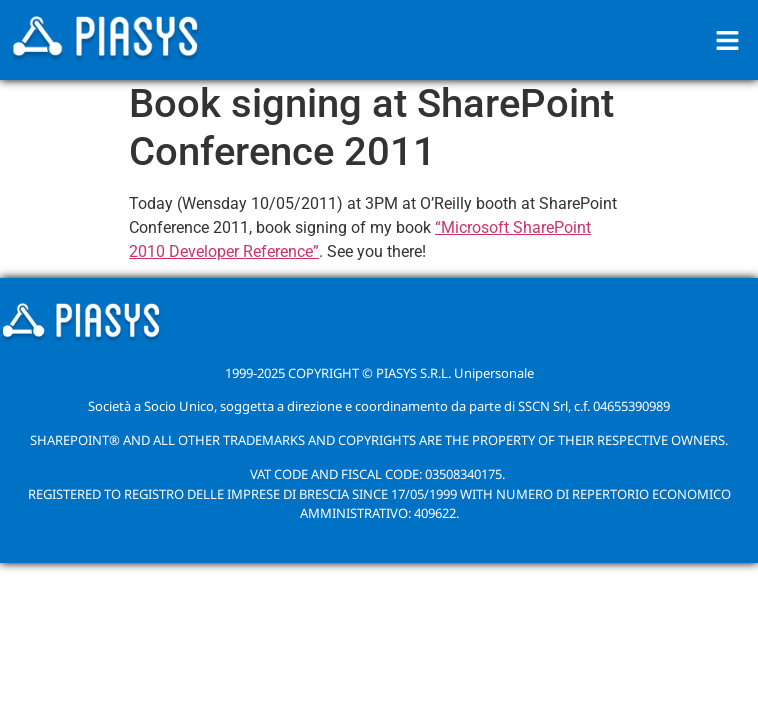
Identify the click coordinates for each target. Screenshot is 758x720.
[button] (728, 40)
